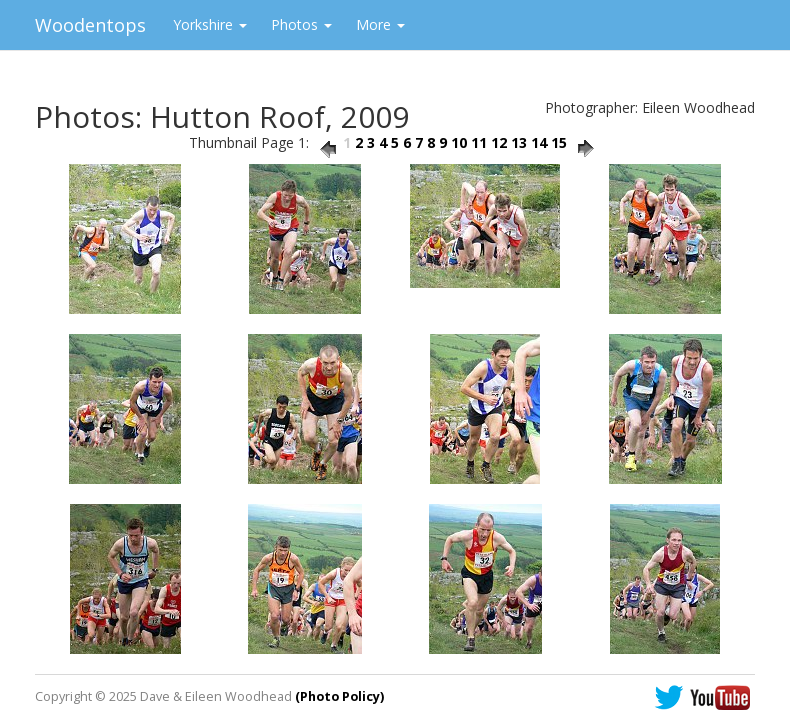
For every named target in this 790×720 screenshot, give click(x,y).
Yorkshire (210, 24)
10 (459, 142)
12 (499, 142)
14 (539, 142)
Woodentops (90, 25)
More (380, 24)
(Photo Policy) (339, 696)
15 (559, 142)
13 (519, 142)
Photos (301, 24)
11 (479, 142)
